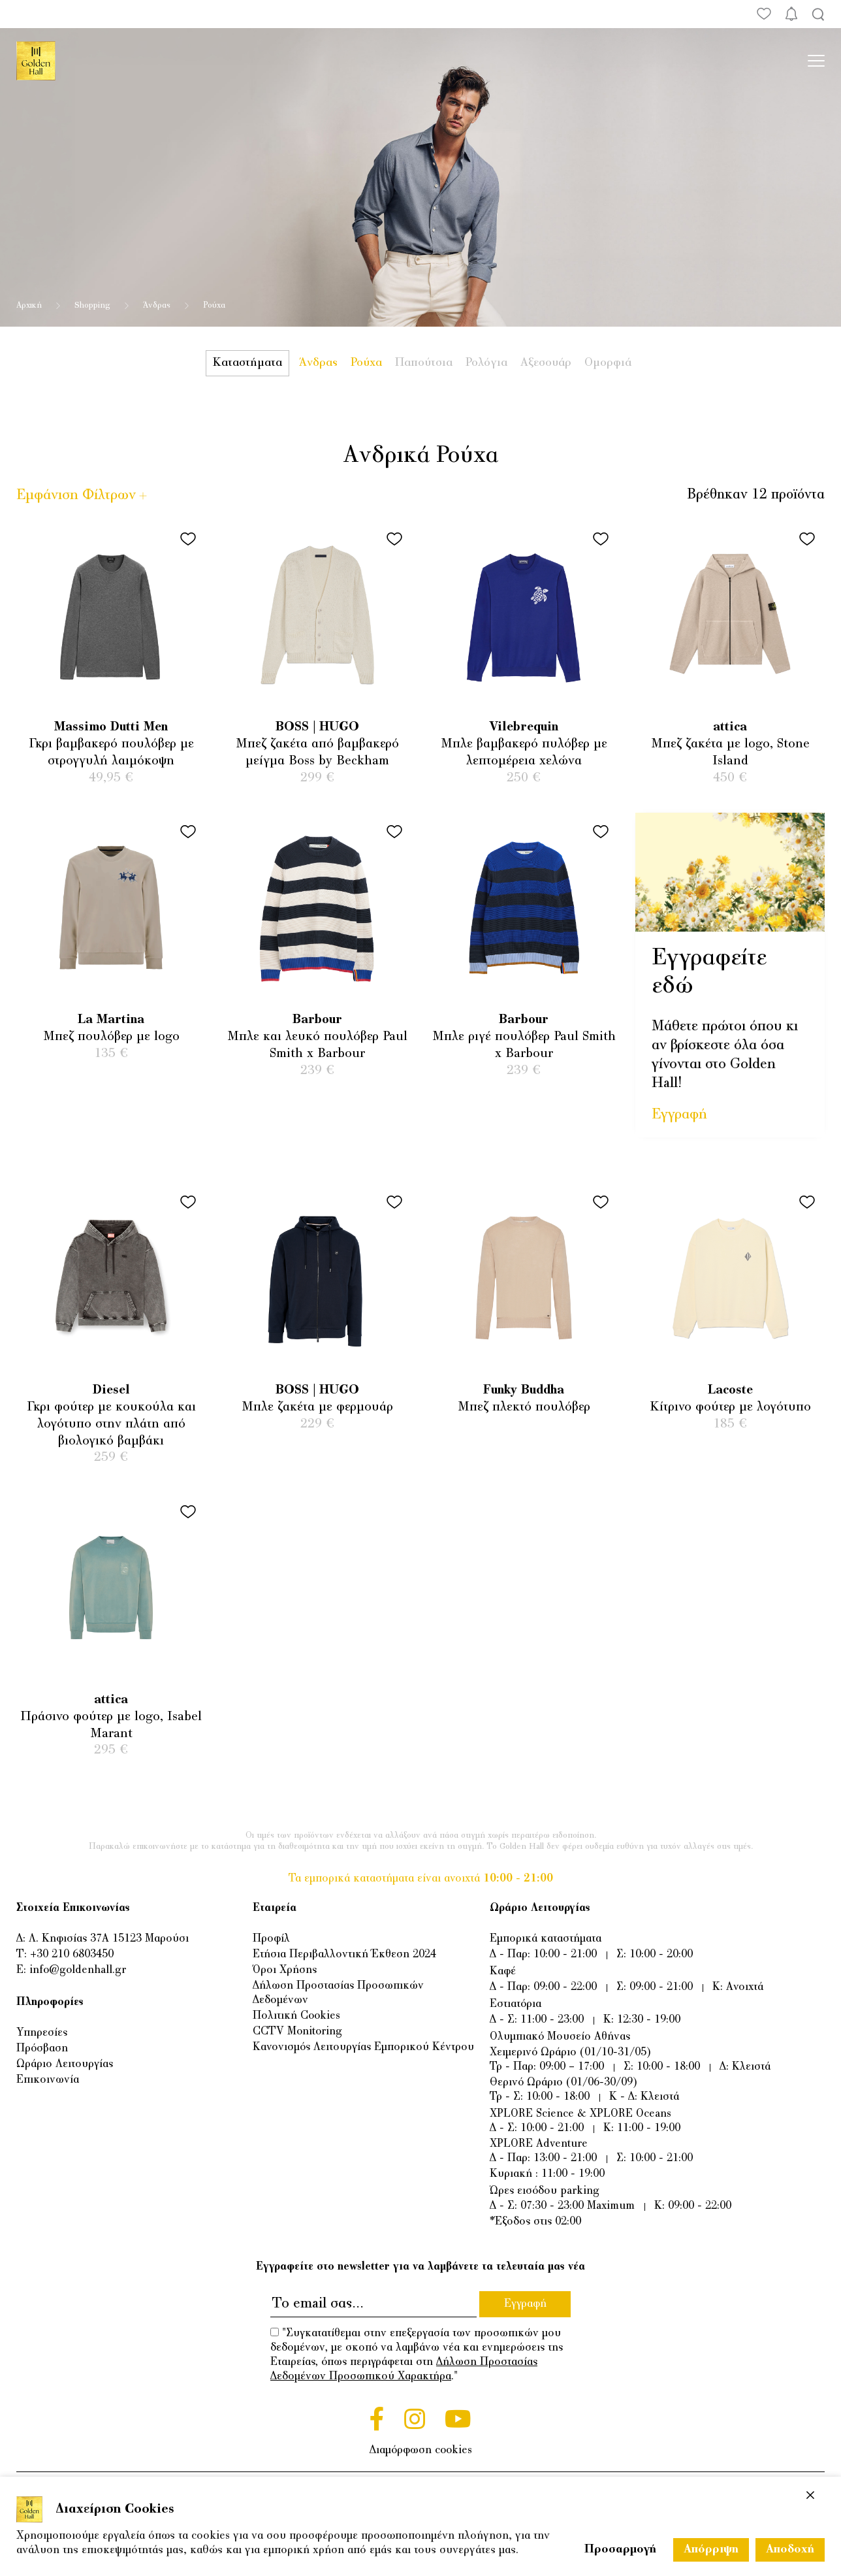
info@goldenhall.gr (77, 1970)
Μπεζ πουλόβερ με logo (111, 1037)
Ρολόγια (486, 363)
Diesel (111, 1390)
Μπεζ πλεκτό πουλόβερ (524, 1407)
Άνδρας (156, 305)
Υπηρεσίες (41, 2033)
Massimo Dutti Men (111, 727)
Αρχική (29, 305)
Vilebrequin (523, 727)
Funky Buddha (523, 1390)
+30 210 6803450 (72, 1955)
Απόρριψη (711, 2549)
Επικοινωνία (47, 2080)
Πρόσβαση (42, 2049)
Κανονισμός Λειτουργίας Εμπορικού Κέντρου (363, 2047)
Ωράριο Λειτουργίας (64, 2064)
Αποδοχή (790, 2549)
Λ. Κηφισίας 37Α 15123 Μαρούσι (109, 1939)
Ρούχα (366, 363)
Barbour (317, 1020)
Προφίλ (271, 1939)
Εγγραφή (679, 1115)
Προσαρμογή (620, 2549)
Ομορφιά (607, 363)
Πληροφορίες (50, 2002)
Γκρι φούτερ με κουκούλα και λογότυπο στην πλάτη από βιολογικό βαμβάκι (111, 1424)
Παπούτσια (423, 363)
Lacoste (730, 1390)
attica (730, 727)
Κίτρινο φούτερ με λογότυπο (730, 1407)
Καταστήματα (247, 363)
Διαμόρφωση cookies (421, 2450)
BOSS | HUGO (317, 727)
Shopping (92, 305)
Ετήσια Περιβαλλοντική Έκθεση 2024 (344, 1955)
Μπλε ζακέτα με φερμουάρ (317, 1407)
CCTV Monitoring (297, 2032)
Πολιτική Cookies (296, 2016)
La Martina (111, 1020)
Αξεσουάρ (545, 363)
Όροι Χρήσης (285, 1970)
